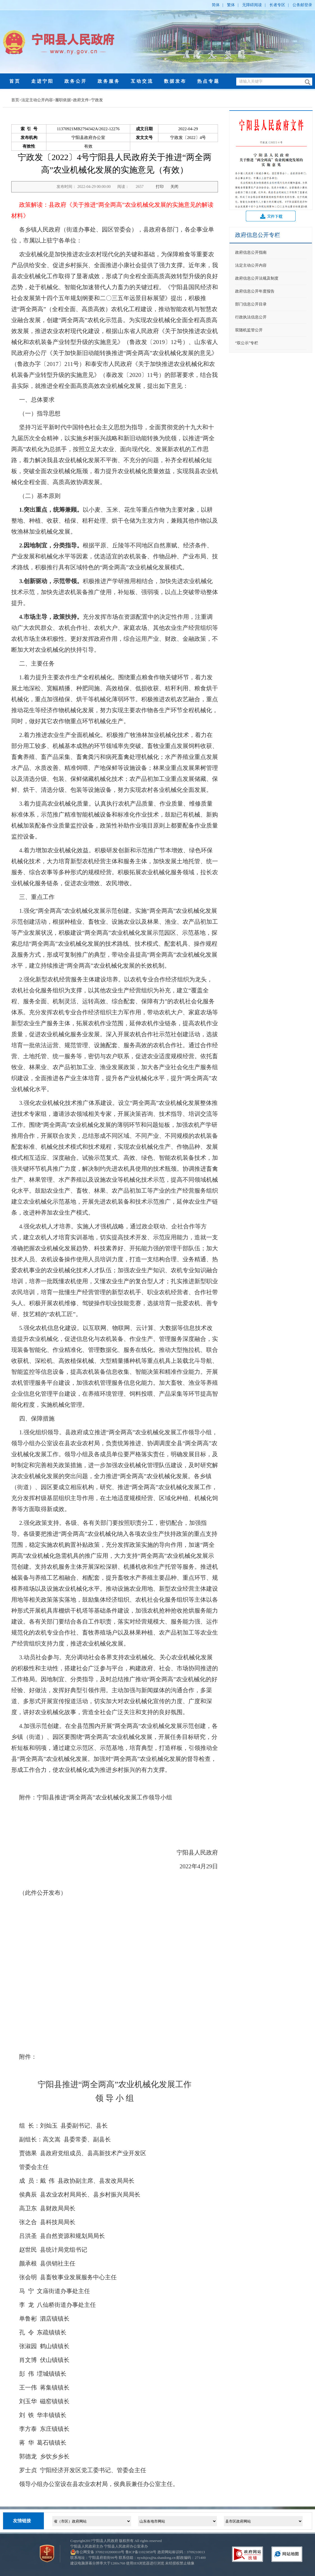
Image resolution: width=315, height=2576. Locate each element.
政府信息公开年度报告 (254, 291)
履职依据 (63, 100)
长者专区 (277, 5)
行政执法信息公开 (251, 317)
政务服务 (109, 81)
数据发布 (175, 81)
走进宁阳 (42, 81)
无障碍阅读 (252, 5)
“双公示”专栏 (246, 343)
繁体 (231, 5)
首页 (15, 81)
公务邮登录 (302, 5)
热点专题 (208, 81)
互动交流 (142, 81)
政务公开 (75, 81)
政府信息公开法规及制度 (256, 278)
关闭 (174, 187)
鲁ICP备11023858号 (141, 2552)
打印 (160, 187)
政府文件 (81, 100)
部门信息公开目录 (251, 304)
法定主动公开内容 (37, 100)
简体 (216, 5)
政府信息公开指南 (251, 252)
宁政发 (97, 100)
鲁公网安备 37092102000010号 (100, 2552)
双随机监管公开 (249, 330)
